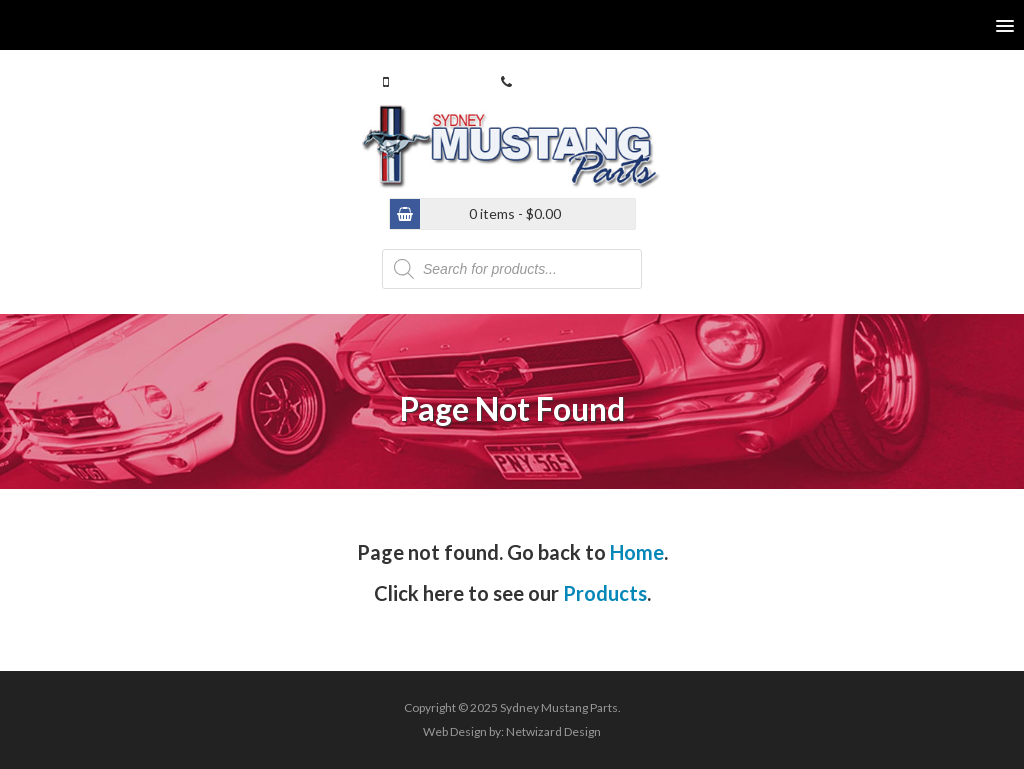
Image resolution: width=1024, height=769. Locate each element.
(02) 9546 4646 (562, 81)
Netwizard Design (553, 731)
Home (637, 552)
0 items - (515, 213)
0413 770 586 (435, 81)
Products (605, 593)
